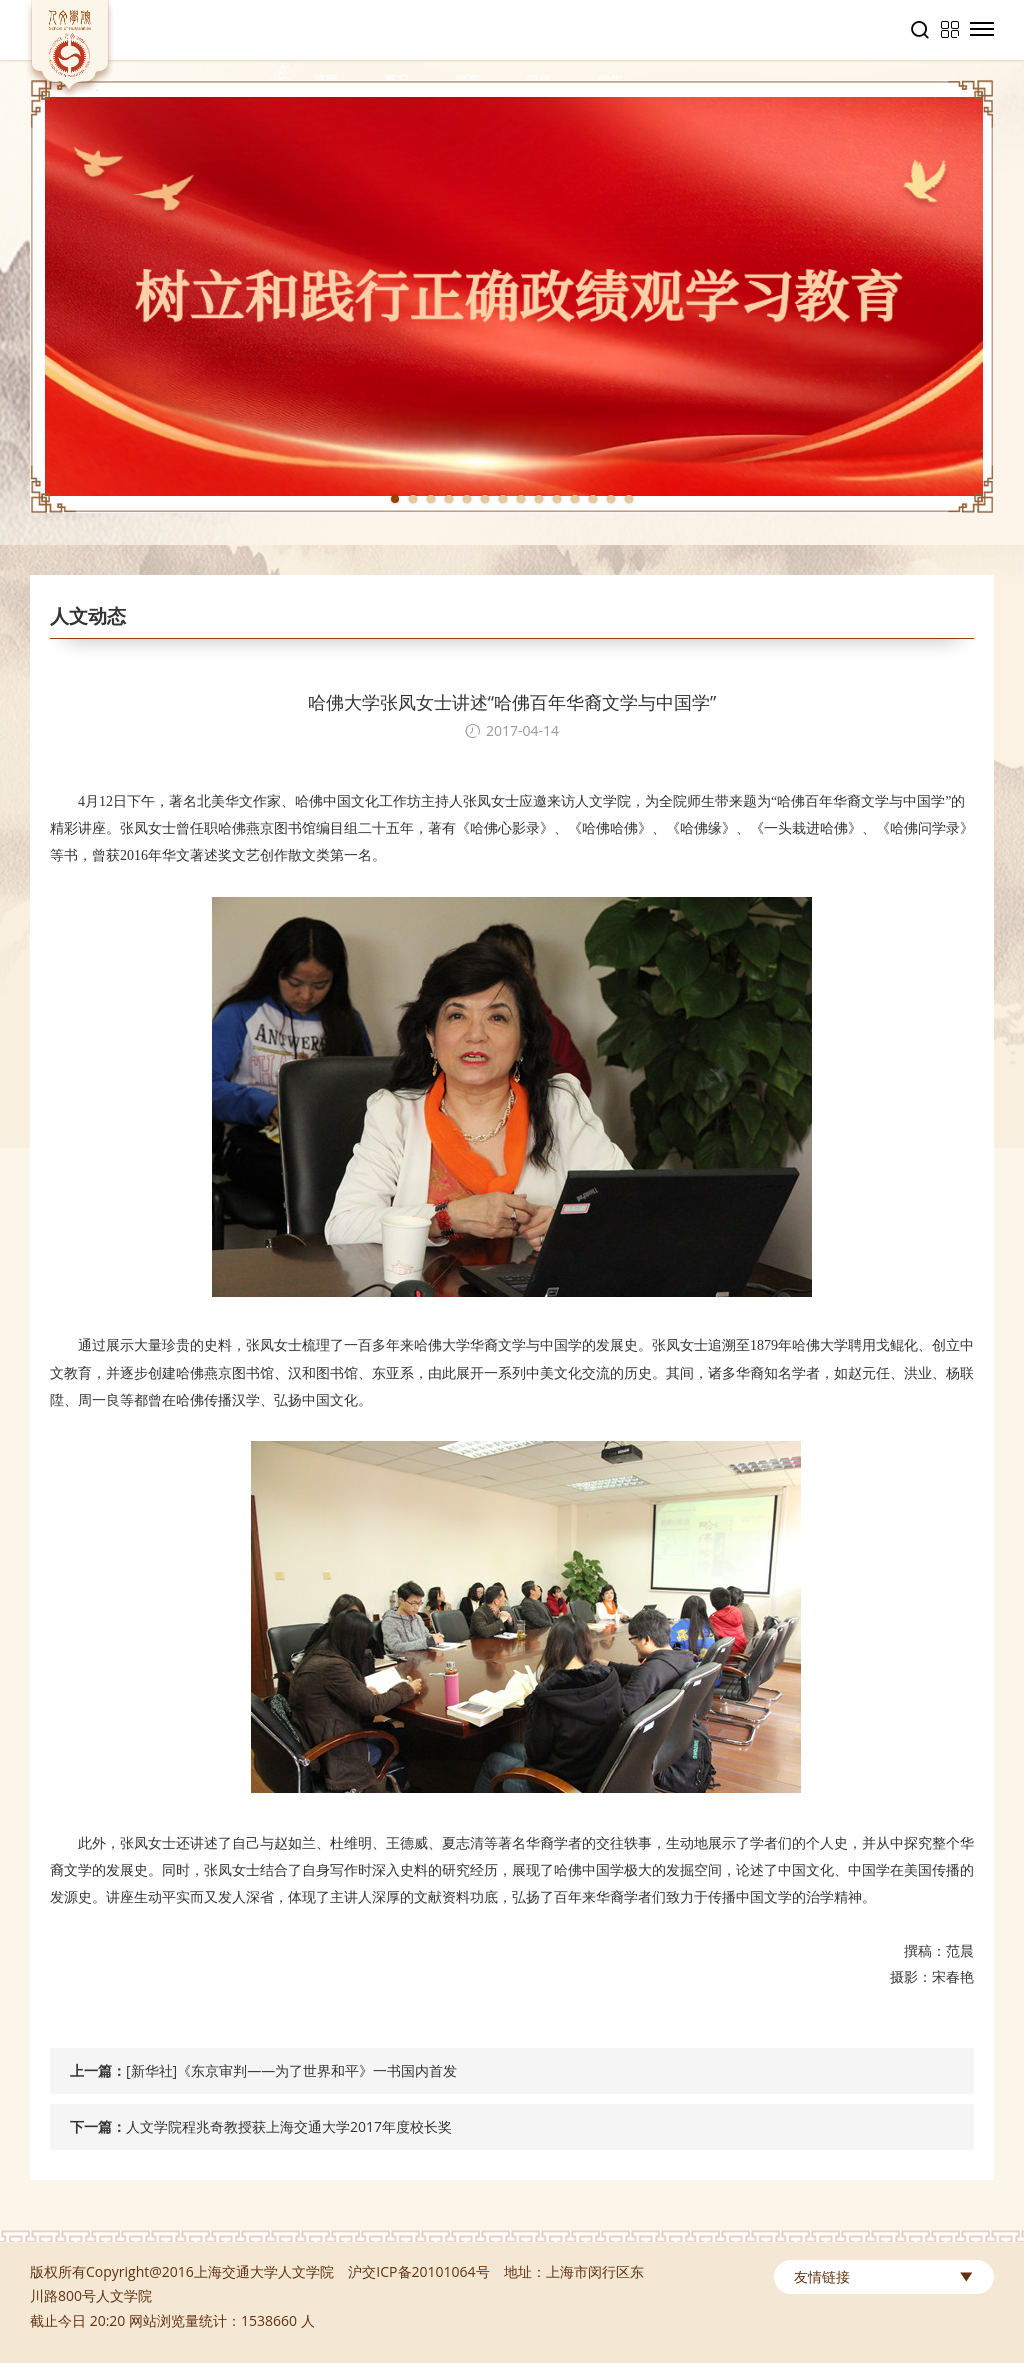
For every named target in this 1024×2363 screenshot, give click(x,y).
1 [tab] (395, 499)
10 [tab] (557, 499)
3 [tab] (431, 499)
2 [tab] (413, 499)
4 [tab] (449, 499)
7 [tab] (503, 499)
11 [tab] (575, 499)
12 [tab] (593, 499)
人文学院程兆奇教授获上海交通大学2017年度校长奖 (289, 2126)
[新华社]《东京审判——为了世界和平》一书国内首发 (291, 2070)
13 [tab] (611, 499)
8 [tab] (521, 499)
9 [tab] (539, 499)
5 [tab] (467, 499)
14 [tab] (629, 499)
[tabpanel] (512, 296)
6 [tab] (485, 499)
